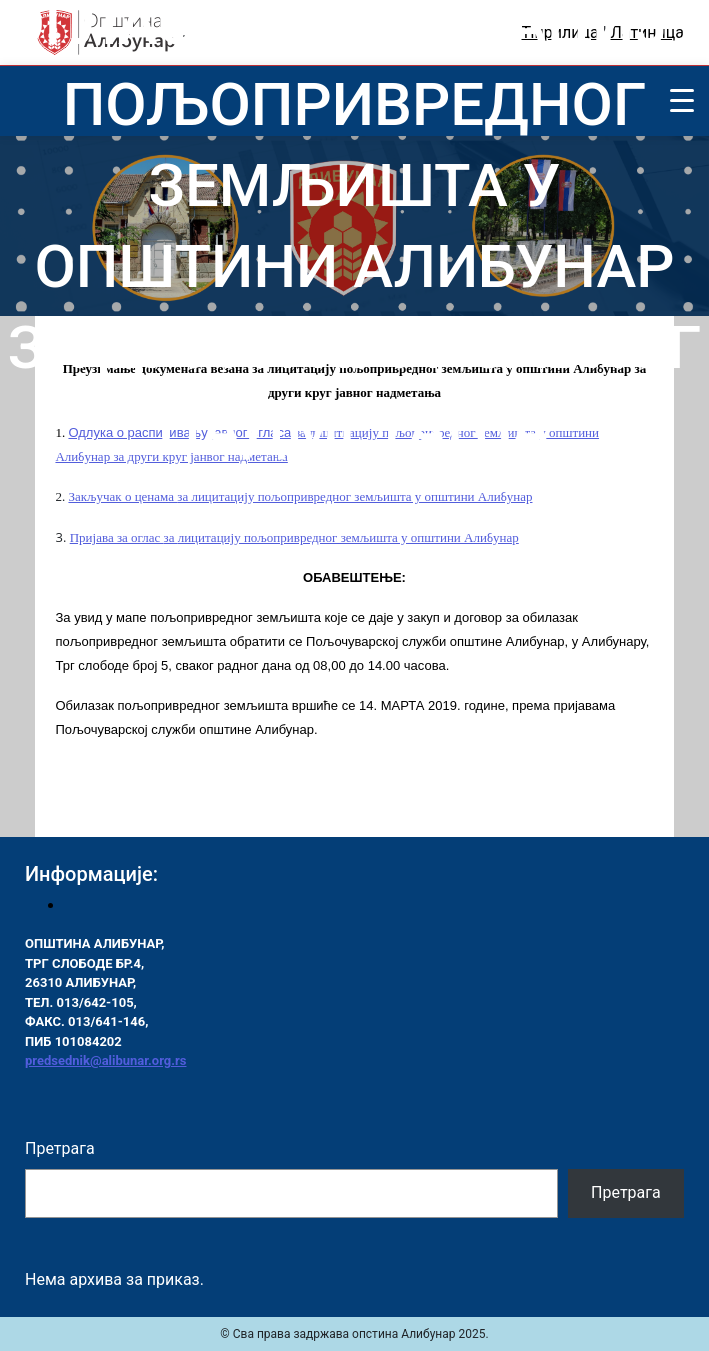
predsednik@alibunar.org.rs (105, 1060)
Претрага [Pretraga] (626, 1192)
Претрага (60, 1148)
